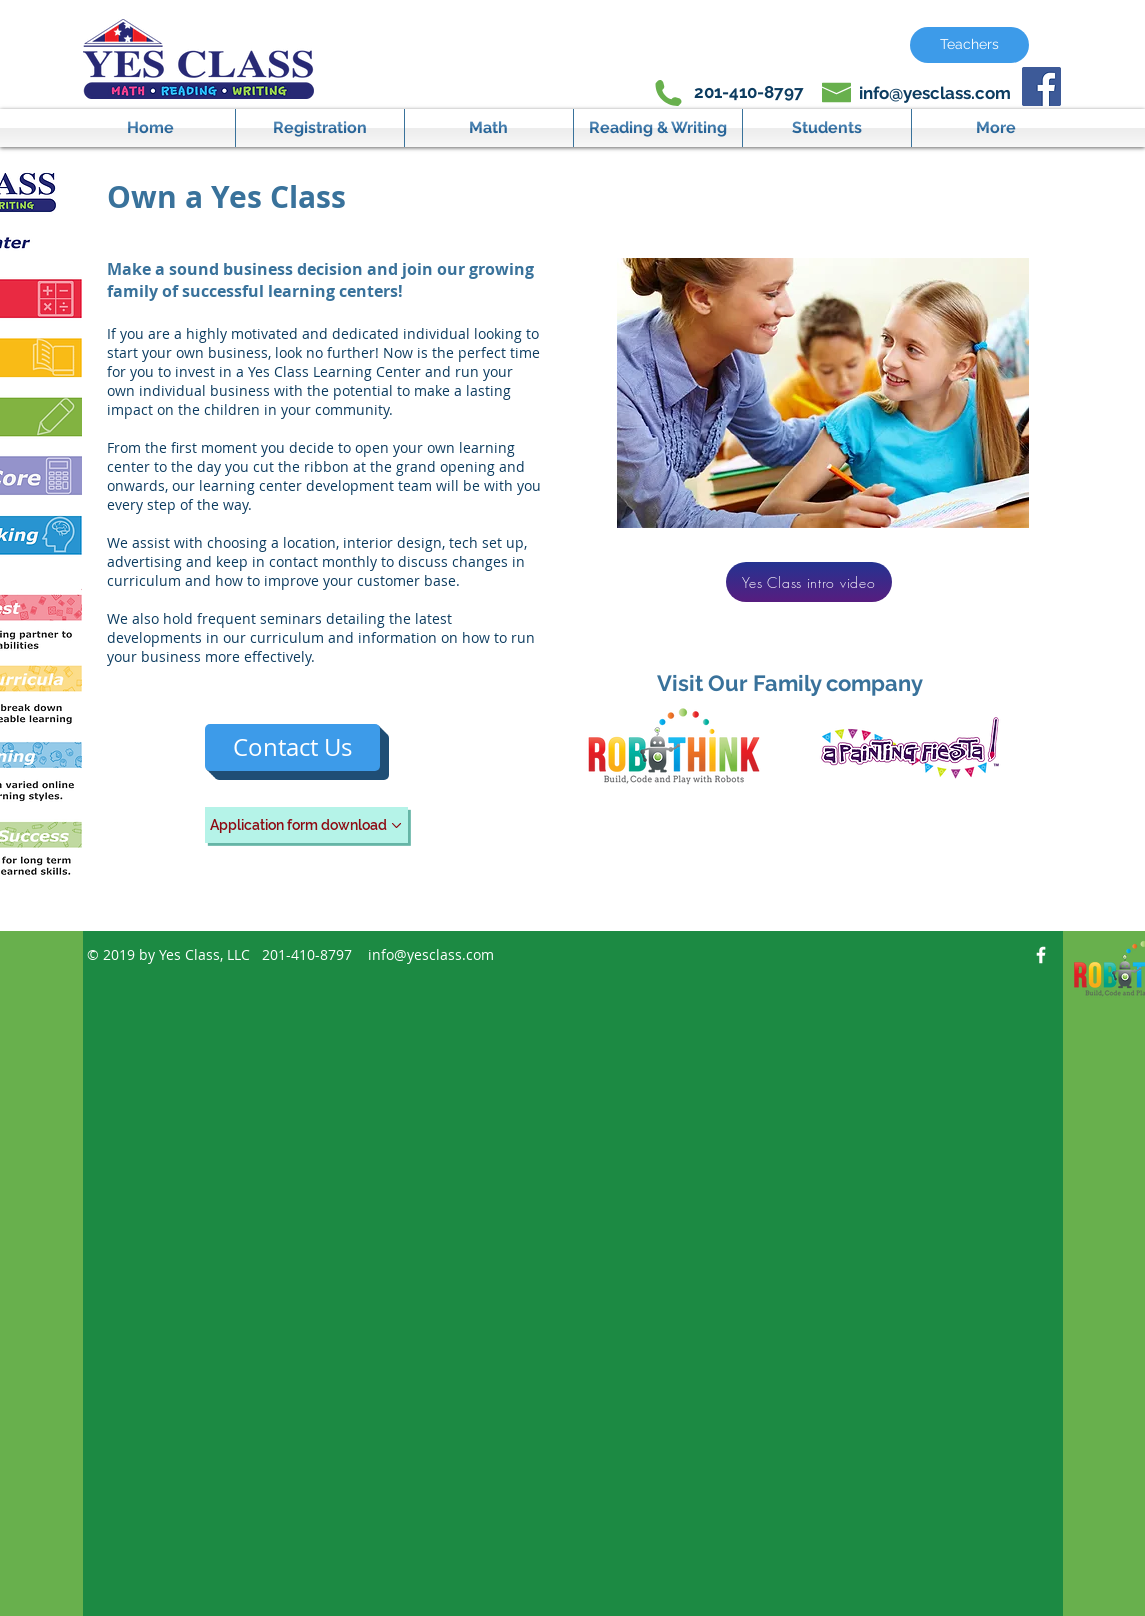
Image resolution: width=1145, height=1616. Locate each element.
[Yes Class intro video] (809, 582)
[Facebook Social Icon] (1041, 86)
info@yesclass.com (935, 93)
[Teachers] (969, 45)
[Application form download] (306, 825)
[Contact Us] (292, 747)
